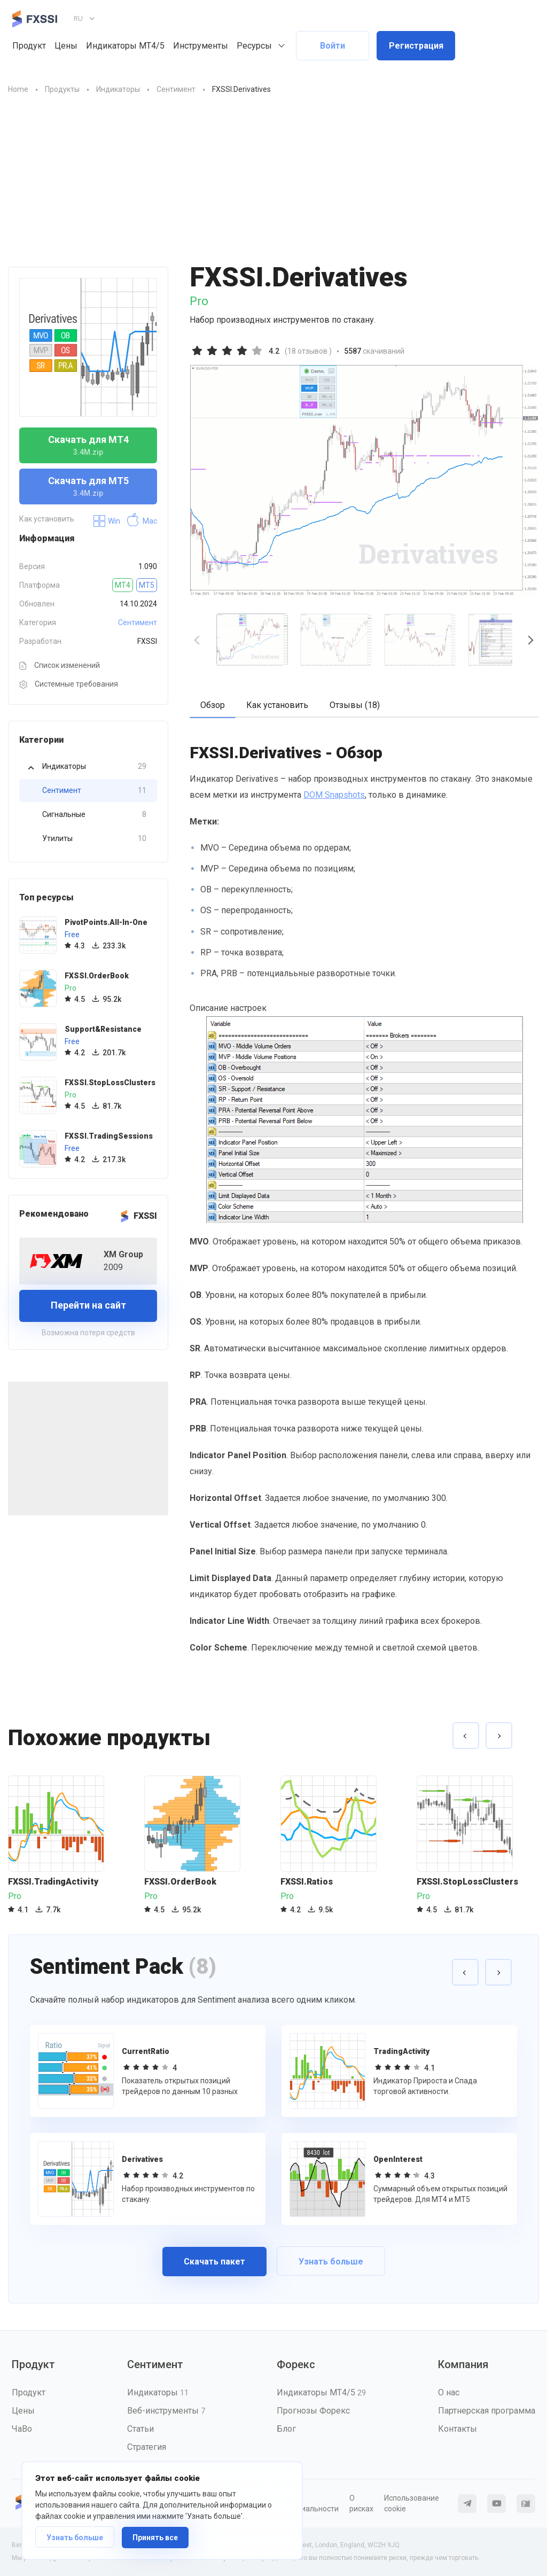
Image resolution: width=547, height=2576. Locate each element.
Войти (332, 46)
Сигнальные (94, 814)
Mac (141, 521)
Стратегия (146, 2447)
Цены (65, 46)
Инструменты (200, 46)
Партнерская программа (486, 2411)
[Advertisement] (273, 186)
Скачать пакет (214, 2261)
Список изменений (59, 665)
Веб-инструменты (166, 2411)
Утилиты (94, 838)
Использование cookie (411, 2503)
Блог (286, 2429)
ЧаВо (22, 2429)
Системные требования (68, 684)
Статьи (140, 2429)
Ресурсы (254, 46)
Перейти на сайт (88, 1305)
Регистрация (416, 46)
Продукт (29, 46)
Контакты (457, 2429)
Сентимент (137, 622)
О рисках (361, 2503)
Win (106, 521)
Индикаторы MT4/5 (125, 46)
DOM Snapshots (334, 795)
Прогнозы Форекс (313, 2411)
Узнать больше (74, 2537)
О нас (448, 2392)
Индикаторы (94, 766)
